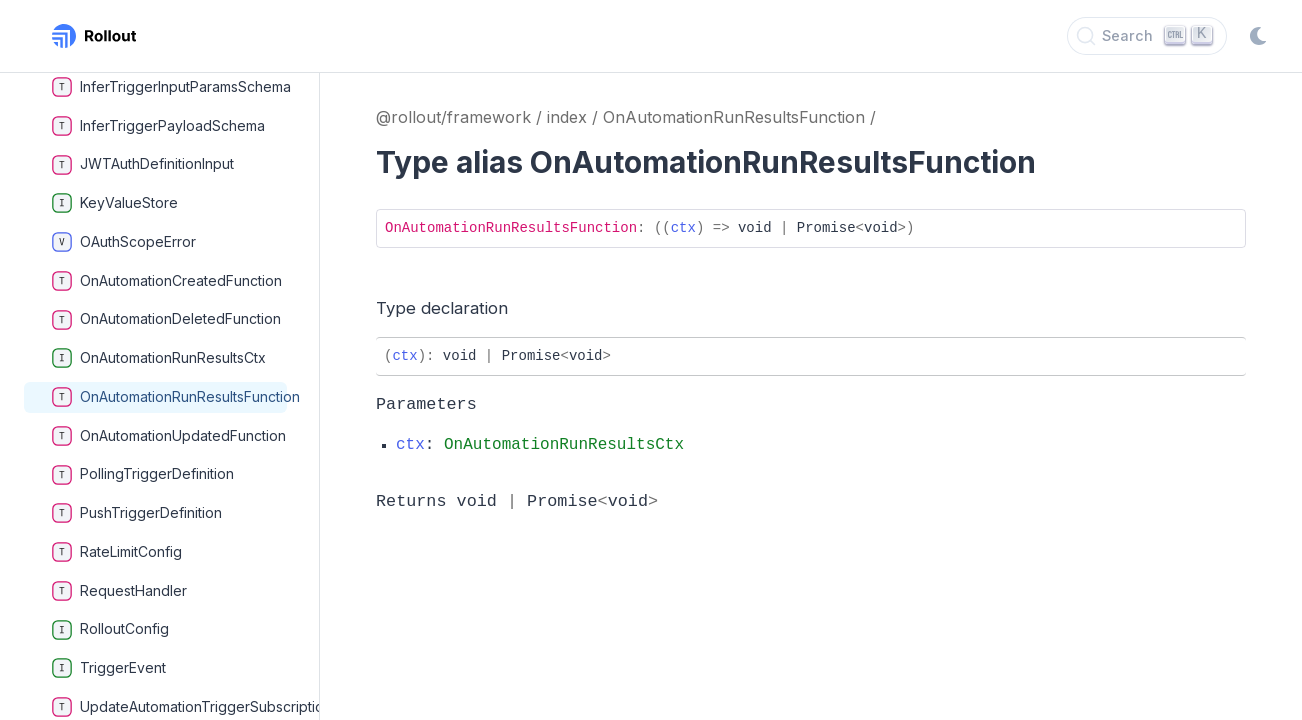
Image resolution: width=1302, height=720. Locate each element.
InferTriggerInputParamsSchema (169, 87)
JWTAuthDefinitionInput (143, 165)
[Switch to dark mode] (1258, 36)
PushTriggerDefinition (137, 513)
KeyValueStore (115, 203)
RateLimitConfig (117, 552)
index (567, 117)
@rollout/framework (453, 117)
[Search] (1147, 36)
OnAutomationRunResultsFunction (169, 397)
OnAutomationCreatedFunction (167, 281)
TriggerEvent (109, 668)
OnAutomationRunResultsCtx (159, 358)
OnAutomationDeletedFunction (166, 320)
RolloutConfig (110, 630)
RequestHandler (119, 591)
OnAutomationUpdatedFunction (169, 436)
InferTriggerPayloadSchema (158, 126)
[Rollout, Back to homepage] (94, 36)
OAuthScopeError (124, 242)
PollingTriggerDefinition (143, 475)
